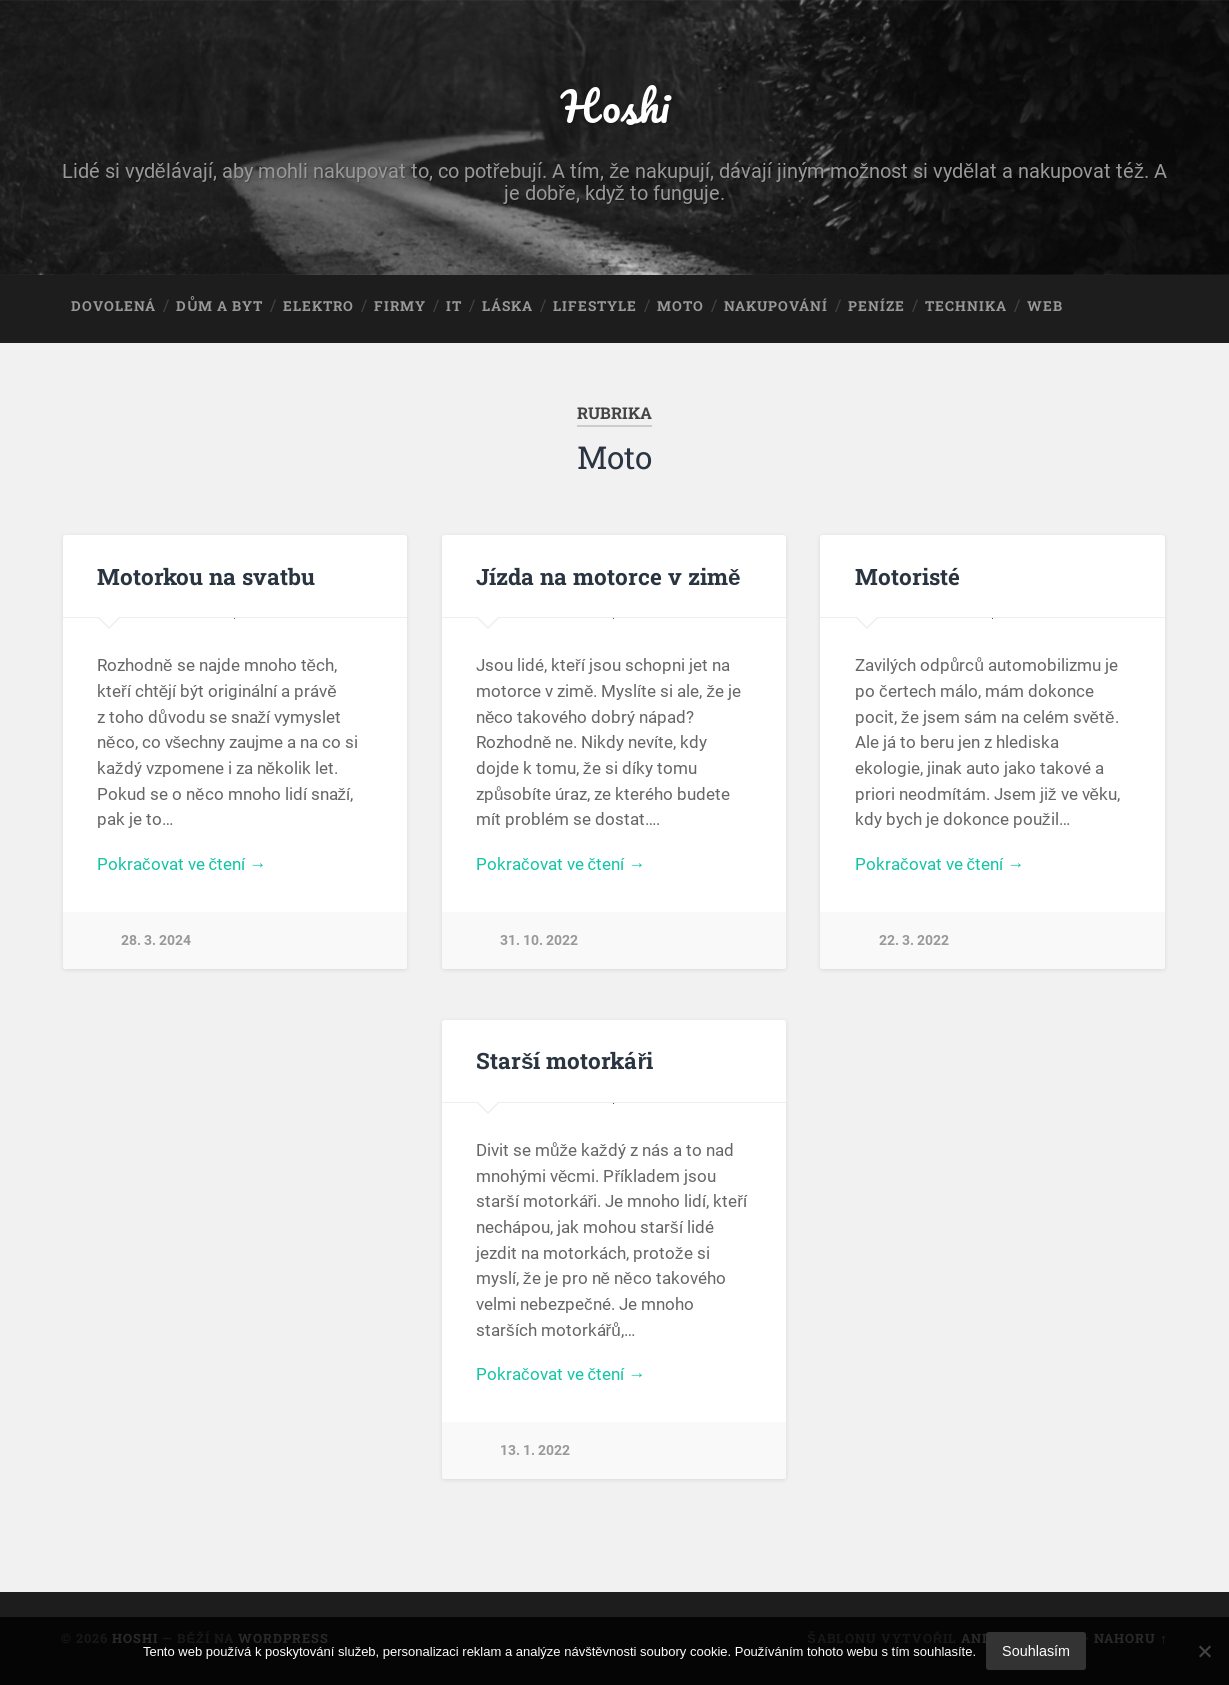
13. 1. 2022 (535, 1450)
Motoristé (907, 576)
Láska (507, 306)
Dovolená (113, 306)
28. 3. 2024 (156, 940)
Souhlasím (1036, 1651)
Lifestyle (595, 306)
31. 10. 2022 (539, 940)
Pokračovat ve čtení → (181, 864)
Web (1045, 306)
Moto (680, 306)
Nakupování (776, 306)
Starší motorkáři (564, 1060)
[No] (1204, 1651)
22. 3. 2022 (914, 940)
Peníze (876, 306)
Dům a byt (219, 306)
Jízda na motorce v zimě (608, 576)
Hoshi (615, 105)
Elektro (318, 306)
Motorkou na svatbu (206, 576)
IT (454, 306)
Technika (966, 306)
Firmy (400, 306)
